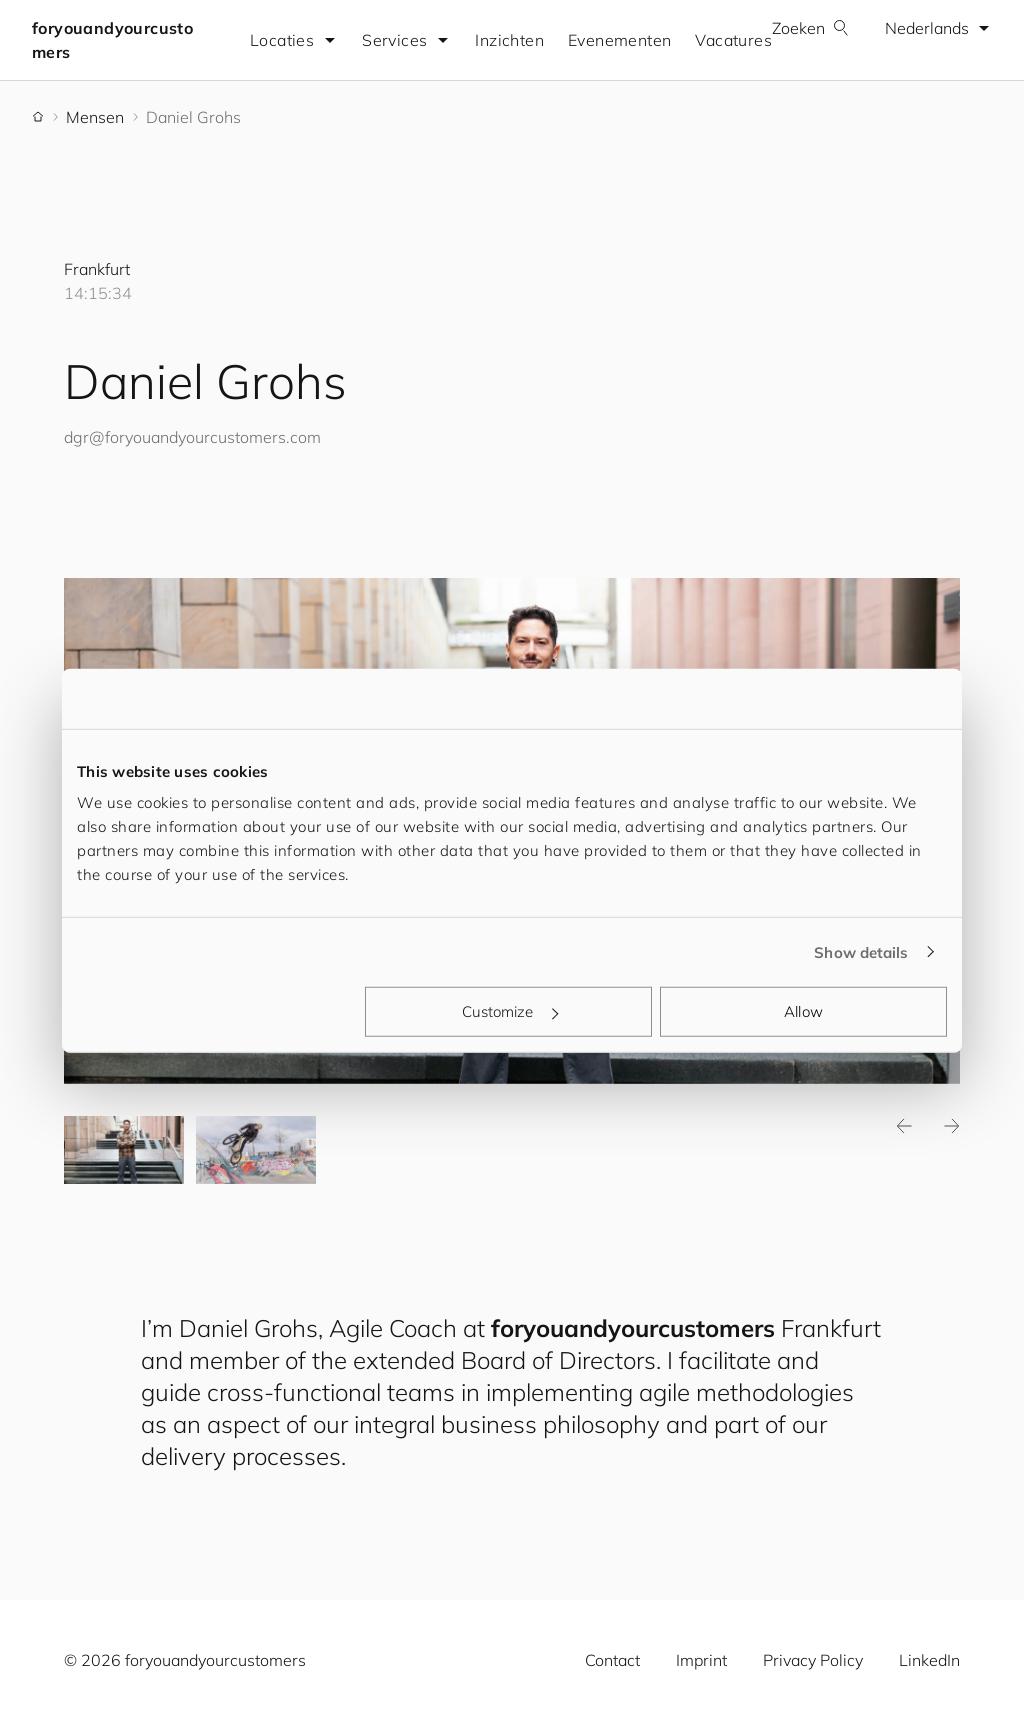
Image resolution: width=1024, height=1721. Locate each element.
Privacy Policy (813, 1660)
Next (952, 1126)
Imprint (701, 1660)
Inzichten (509, 40)
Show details (861, 951)
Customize (510, 1011)
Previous (904, 1126)
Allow (803, 1011)
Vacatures (733, 40)
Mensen (95, 117)
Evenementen (619, 40)
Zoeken (810, 28)
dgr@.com (192, 437)
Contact (612, 1660)
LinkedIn (929, 1660)
